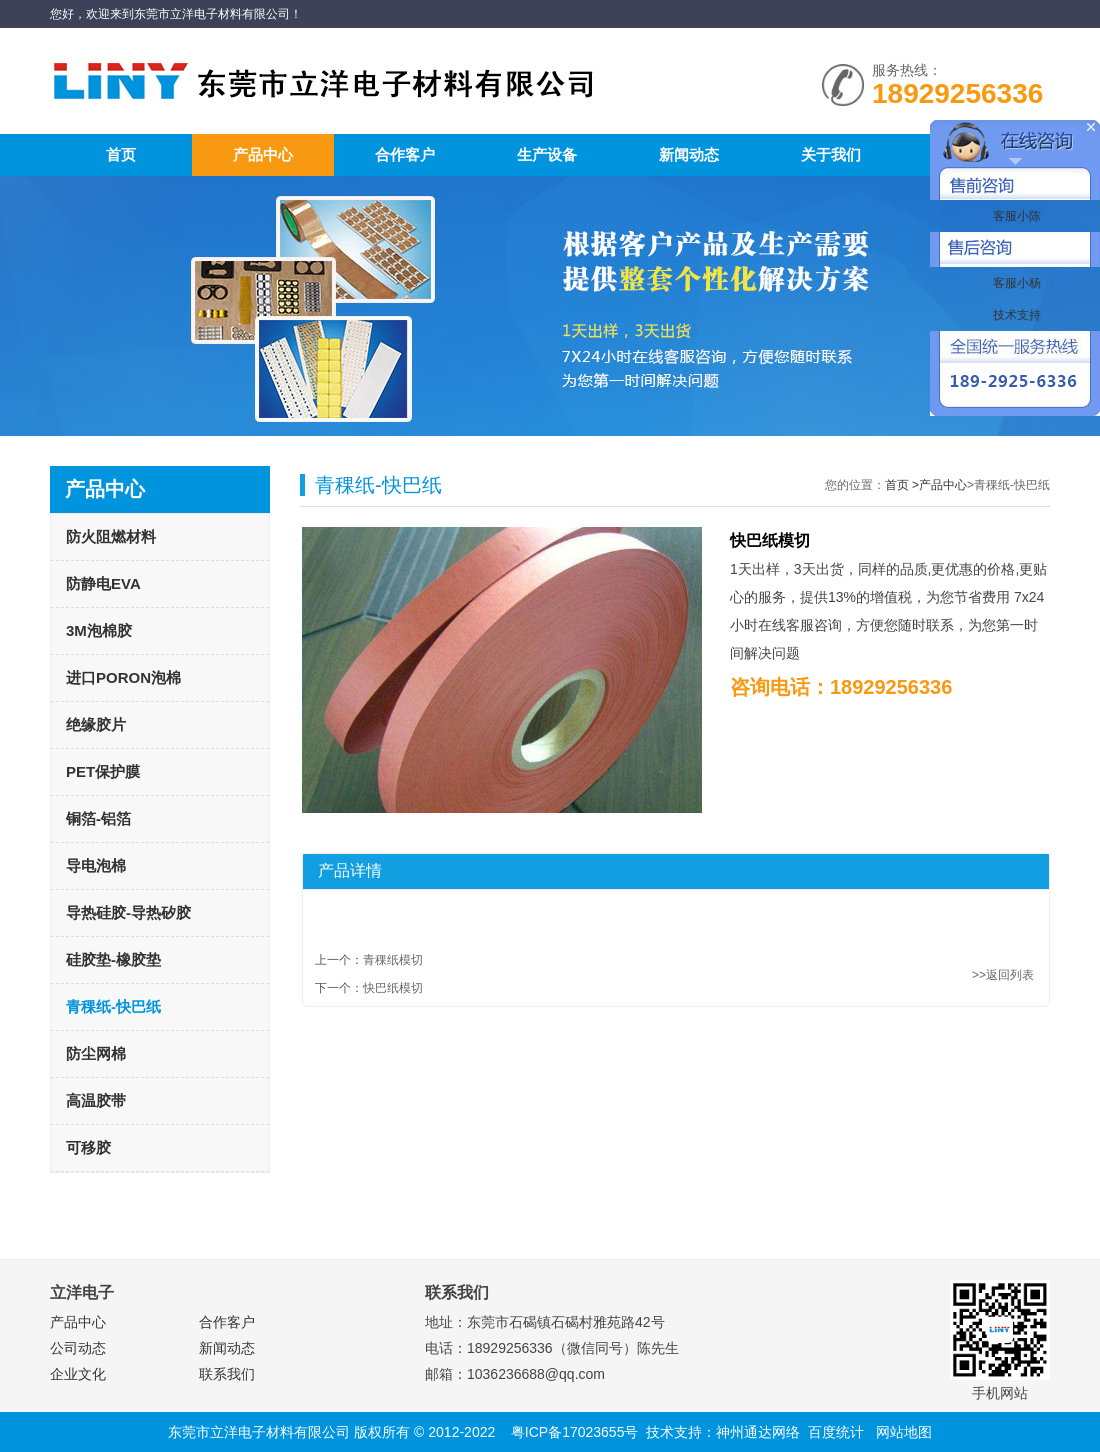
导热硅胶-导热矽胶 (128, 912)
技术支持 (1014, 315)
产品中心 (263, 154)
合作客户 (405, 154)
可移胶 (88, 1147)
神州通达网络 (758, 1432)
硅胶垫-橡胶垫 (113, 959)
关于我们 (831, 154)
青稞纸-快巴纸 (113, 1006)
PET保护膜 (103, 771)
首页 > (902, 485)
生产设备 (547, 154)
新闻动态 (689, 154)
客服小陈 (1014, 216)
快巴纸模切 (393, 988)
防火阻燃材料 (111, 536)
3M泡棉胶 (99, 630)
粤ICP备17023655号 (575, 1432)
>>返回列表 (1003, 975)
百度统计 (836, 1432)
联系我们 (227, 1374)
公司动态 (78, 1348)
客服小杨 (1014, 283)
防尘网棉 (96, 1053)
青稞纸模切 (393, 960)
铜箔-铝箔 (98, 818)
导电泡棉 (96, 865)
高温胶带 (96, 1100)
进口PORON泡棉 (123, 677)
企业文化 (78, 1374)
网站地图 (904, 1432)
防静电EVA (103, 583)
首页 (121, 154)
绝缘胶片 (96, 724)
